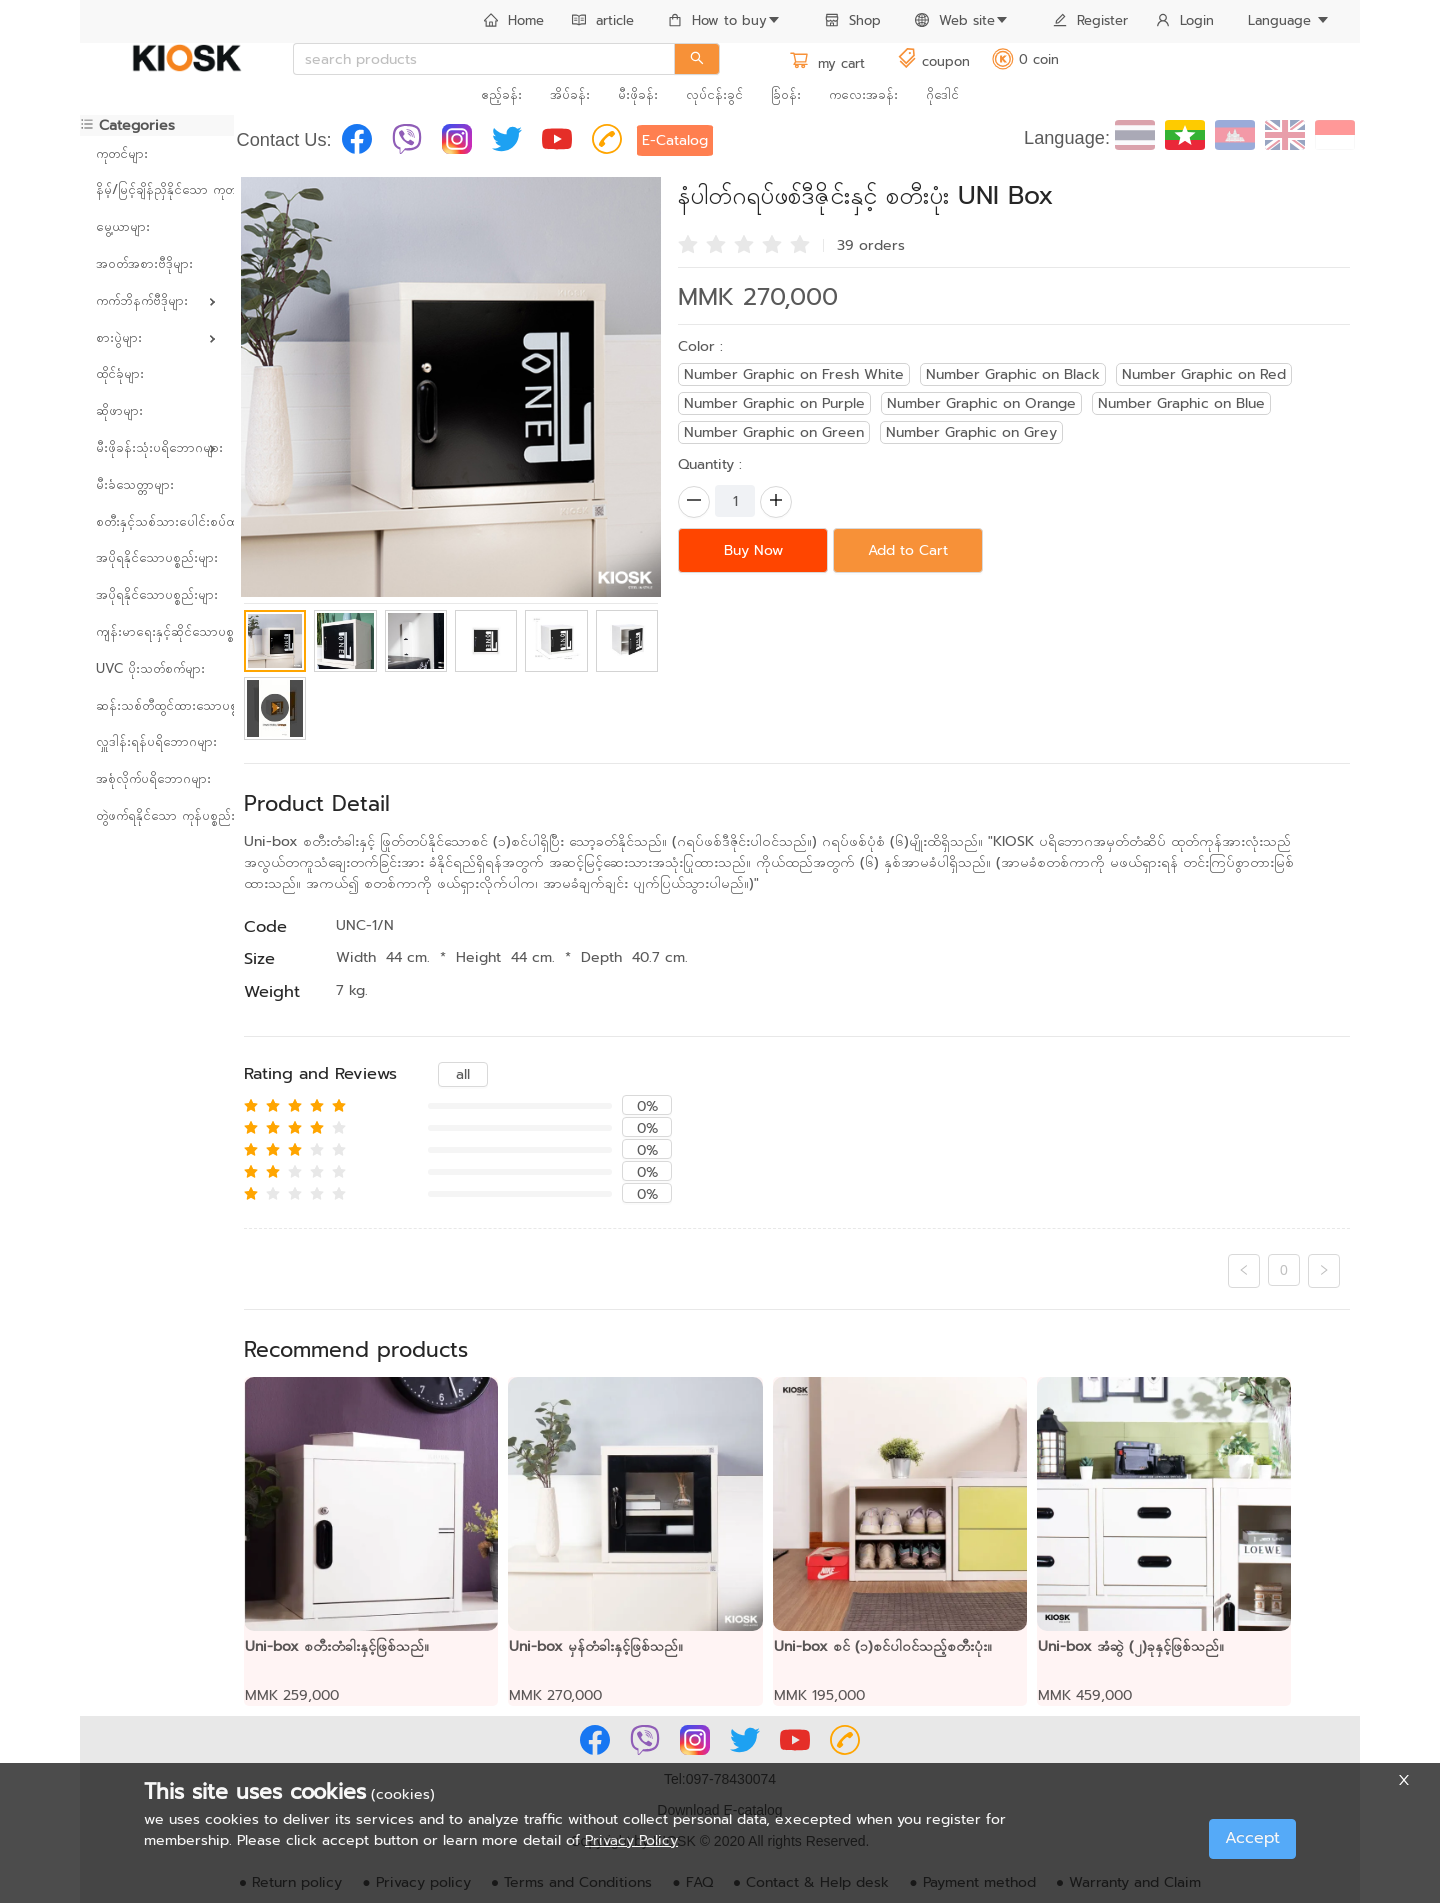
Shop (853, 20)
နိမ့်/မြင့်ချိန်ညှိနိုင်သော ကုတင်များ (157, 189)
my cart (827, 63)
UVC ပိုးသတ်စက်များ (150, 668)
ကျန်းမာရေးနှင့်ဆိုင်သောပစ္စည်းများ (157, 631)
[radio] (688, 243)
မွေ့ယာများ (123, 226)
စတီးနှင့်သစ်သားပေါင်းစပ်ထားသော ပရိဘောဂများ (157, 521)
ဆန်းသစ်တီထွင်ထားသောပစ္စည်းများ (157, 705)
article (603, 20)
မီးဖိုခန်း (638, 94)
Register (1090, 20)
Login (1185, 20)
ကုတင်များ (122, 153)
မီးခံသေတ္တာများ (135, 484)
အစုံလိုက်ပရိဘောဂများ (153, 778)
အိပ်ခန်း (570, 94)
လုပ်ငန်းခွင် (714, 94)
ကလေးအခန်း (863, 94)
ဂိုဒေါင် (942, 94)
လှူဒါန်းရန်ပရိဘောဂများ (156, 741)
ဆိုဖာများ (119, 410)
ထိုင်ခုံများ (120, 373)
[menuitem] (514, 22)
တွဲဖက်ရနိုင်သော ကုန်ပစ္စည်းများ (157, 815)
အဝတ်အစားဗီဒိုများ (144, 263)
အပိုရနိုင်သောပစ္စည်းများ (157, 557)
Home (514, 20)
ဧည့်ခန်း (501, 94)
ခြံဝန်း (786, 94)
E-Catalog (675, 140)
